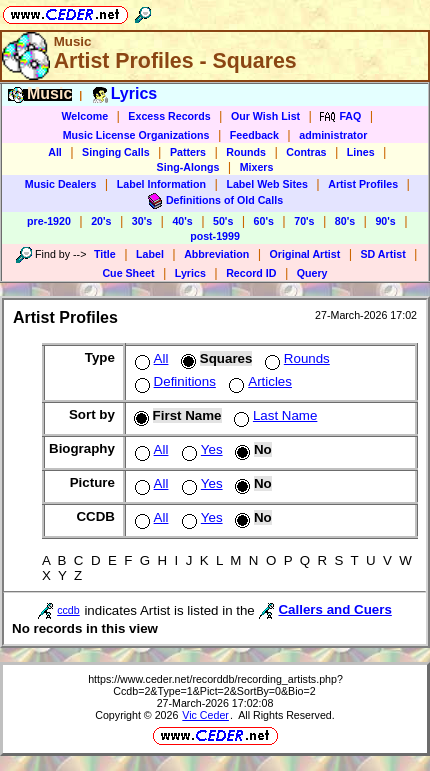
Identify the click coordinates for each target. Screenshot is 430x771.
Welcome (84, 116)
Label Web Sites (267, 184)
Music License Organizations (136, 135)
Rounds (246, 152)
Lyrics (190, 273)
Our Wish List (265, 116)
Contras (306, 152)
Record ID (251, 273)
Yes (200, 449)
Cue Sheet (128, 273)
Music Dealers (61, 184)
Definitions (173, 381)
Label (150, 254)
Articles (258, 381)
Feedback (254, 135)
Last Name (273, 415)
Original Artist (305, 254)
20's (101, 221)
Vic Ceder (205, 715)
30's (142, 221)
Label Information (161, 184)
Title (105, 254)
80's (345, 221)
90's (385, 221)
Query (312, 273)
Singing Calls (116, 152)
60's (264, 221)
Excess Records (169, 116)
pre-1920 (49, 221)
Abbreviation (216, 254)
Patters (188, 152)
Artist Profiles (363, 184)
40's (182, 221)
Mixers (257, 167)
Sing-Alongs (188, 167)
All (55, 152)
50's (223, 221)
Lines (361, 152)
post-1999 (215, 236)
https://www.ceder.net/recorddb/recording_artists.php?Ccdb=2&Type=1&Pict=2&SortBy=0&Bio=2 (215, 685)
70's (304, 221)
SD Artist (383, 254)
